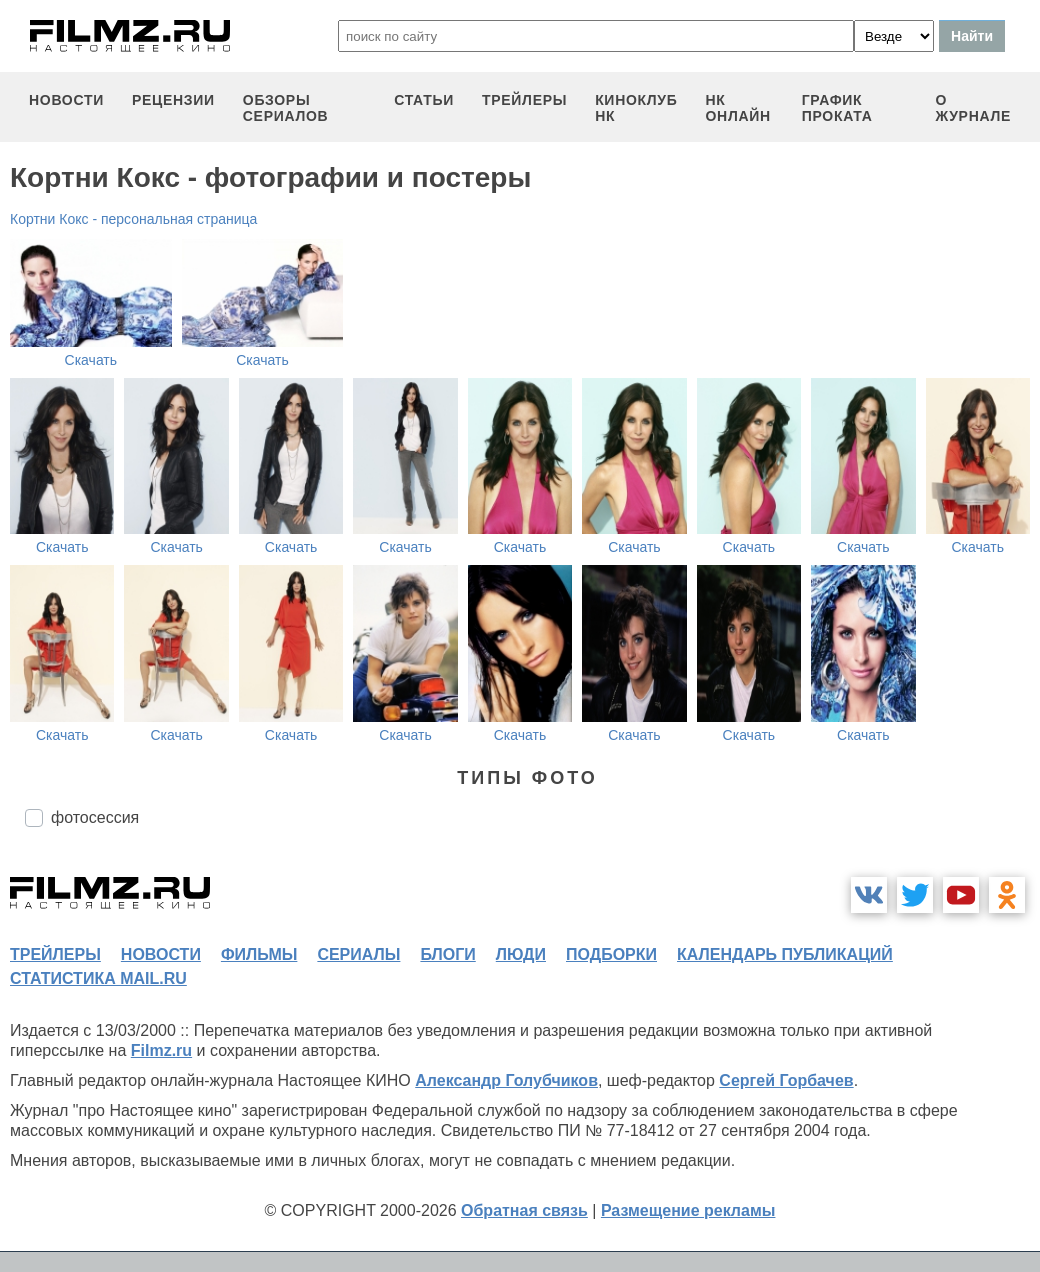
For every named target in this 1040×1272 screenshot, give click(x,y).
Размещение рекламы (688, 1210)
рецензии (173, 100)
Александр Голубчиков (506, 1080)
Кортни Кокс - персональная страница (133, 219)
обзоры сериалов (286, 108)
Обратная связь (524, 1210)
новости (66, 100)
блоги (447, 954)
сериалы (358, 954)
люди (521, 954)
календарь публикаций (785, 954)
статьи (424, 100)
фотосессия (95, 817)
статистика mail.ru (98, 978)
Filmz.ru (161, 1050)
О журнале (973, 108)
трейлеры (524, 100)
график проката (837, 108)
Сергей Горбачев (786, 1080)
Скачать (91, 360)
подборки (611, 954)
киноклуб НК (636, 108)
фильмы (259, 954)
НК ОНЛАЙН (737, 108)
